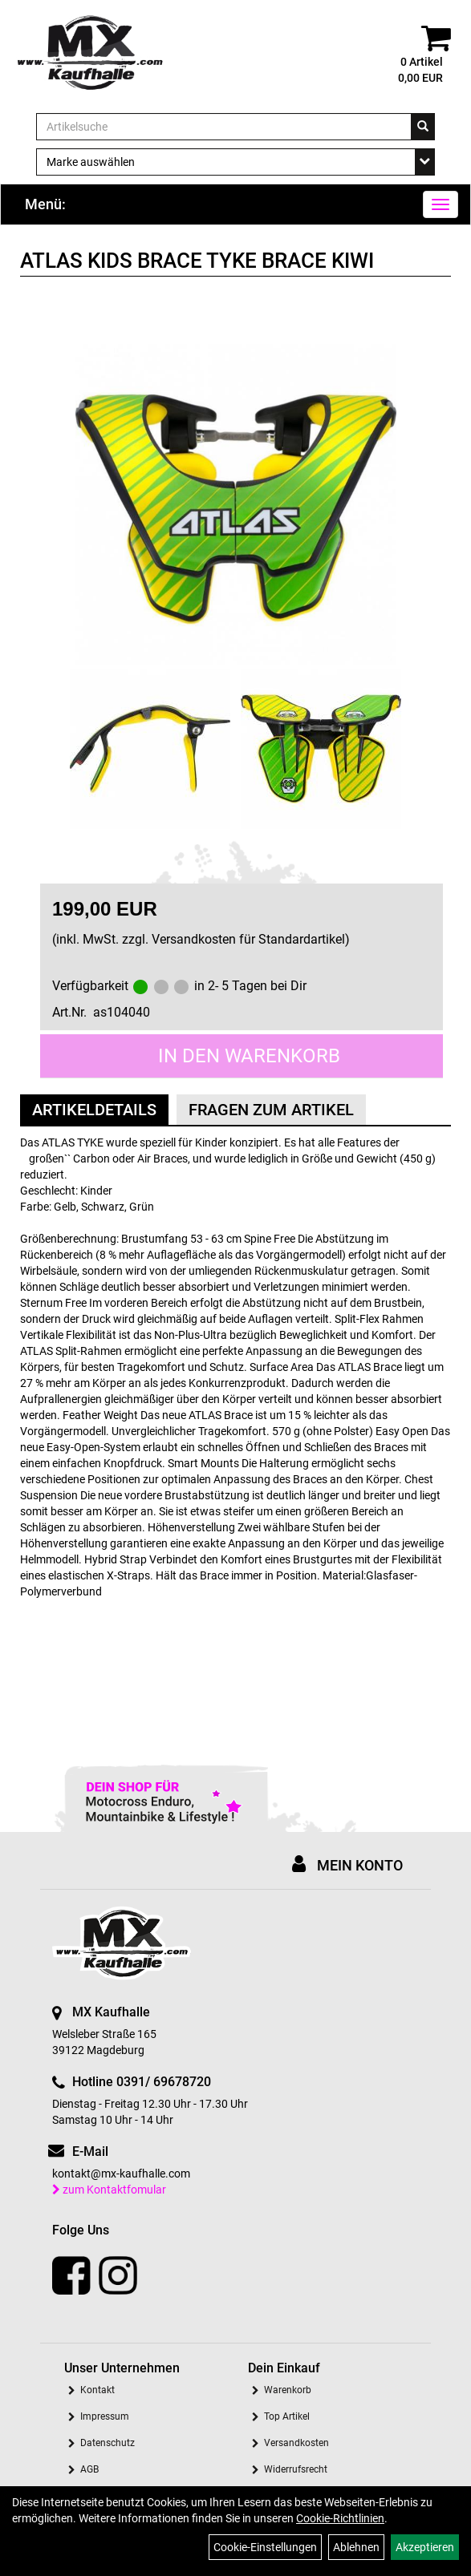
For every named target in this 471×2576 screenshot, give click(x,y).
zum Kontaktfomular (109, 2189)
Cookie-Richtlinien (340, 2518)
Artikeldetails (94, 1109)
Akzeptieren (425, 2547)
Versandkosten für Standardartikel (248, 939)
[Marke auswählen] (235, 162)
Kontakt (97, 2390)
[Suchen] (423, 126)
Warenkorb (287, 2390)
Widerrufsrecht (295, 2469)
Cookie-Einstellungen (265, 2547)
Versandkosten (296, 2443)
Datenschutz (107, 2443)
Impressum (104, 2416)
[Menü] (440, 204)
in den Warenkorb (249, 1056)
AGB (89, 2469)
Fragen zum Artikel (271, 1109)
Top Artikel (287, 2416)
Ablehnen (356, 2547)
